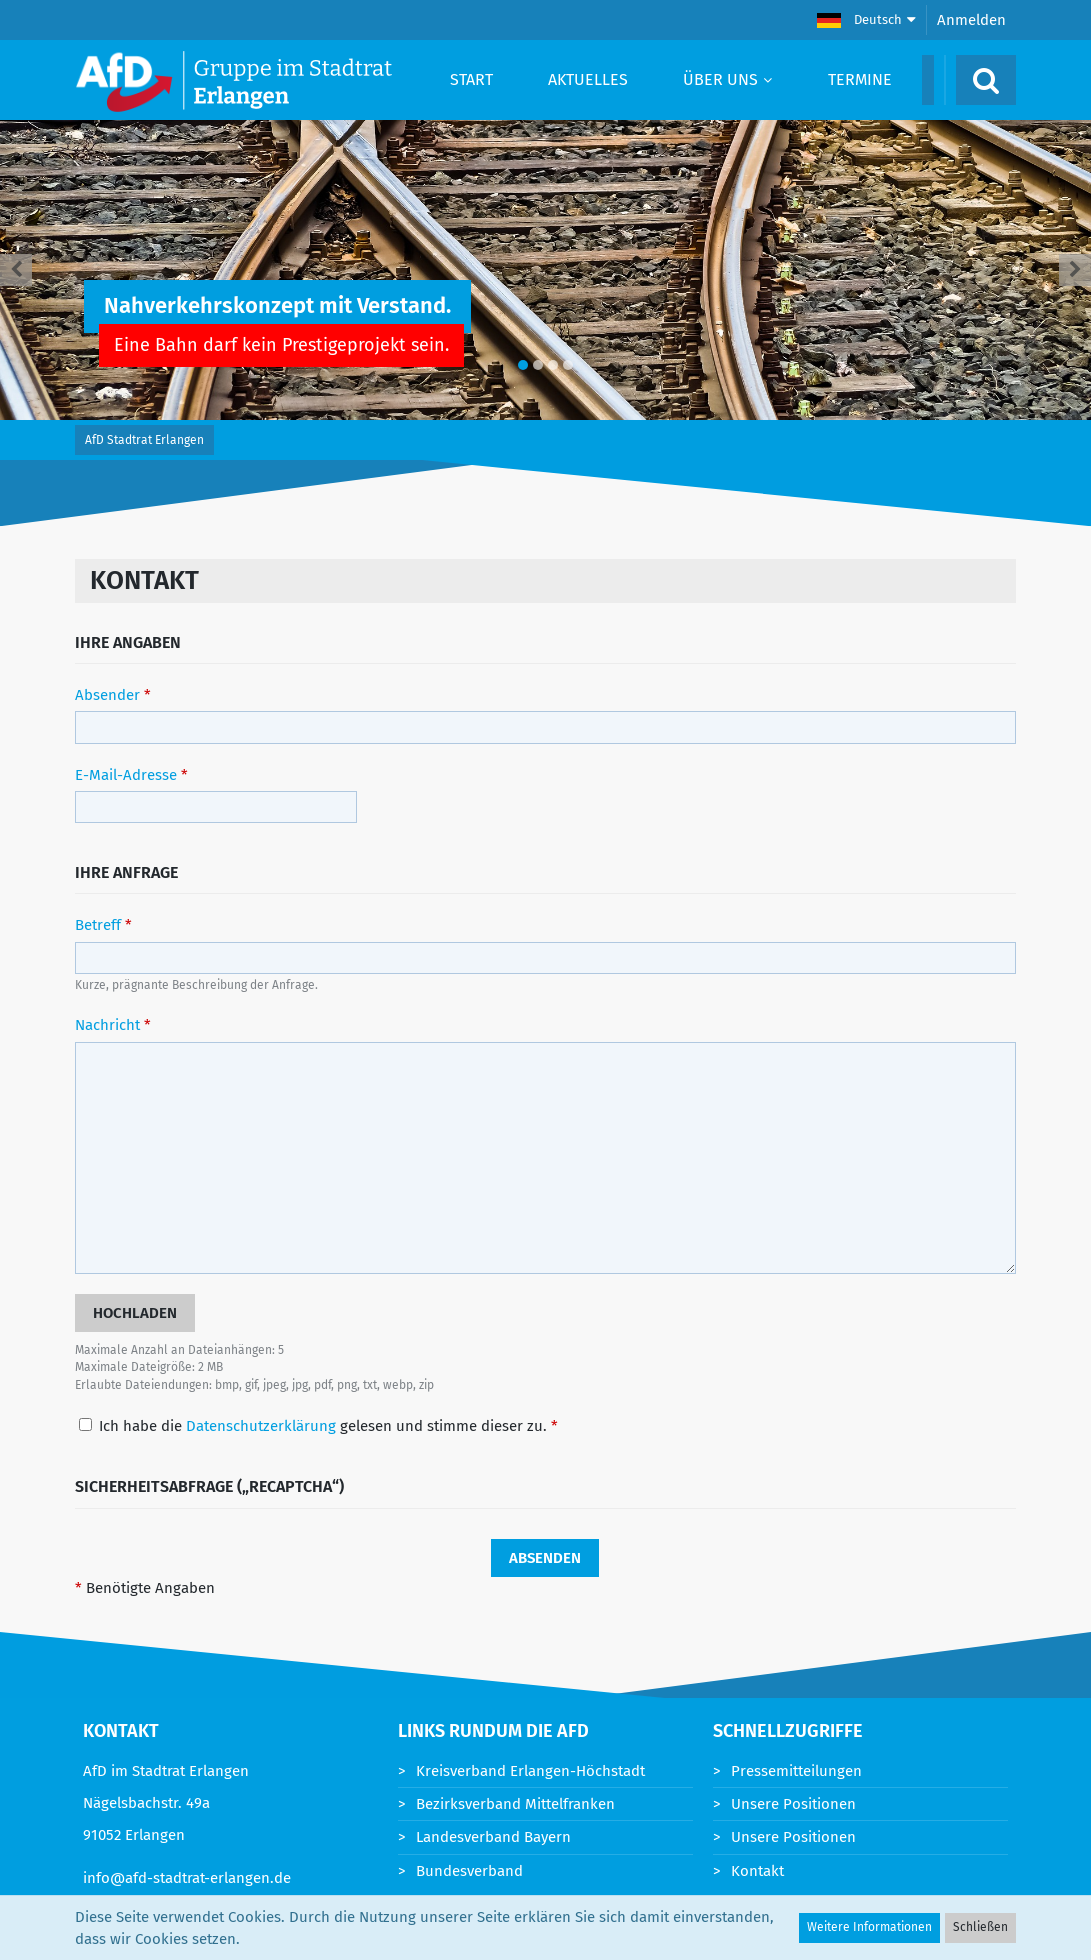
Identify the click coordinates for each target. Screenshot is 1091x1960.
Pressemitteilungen (796, 1771)
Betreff (98, 925)
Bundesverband (469, 1871)
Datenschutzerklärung (261, 1426)
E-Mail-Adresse (126, 775)
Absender (107, 695)
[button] (866, 20)
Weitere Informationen (869, 1927)
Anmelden (971, 20)
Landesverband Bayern (493, 1837)
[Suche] (986, 80)
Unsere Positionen (793, 1804)
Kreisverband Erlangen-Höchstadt (530, 1771)
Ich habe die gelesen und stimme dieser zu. (318, 1426)
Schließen (980, 1927)
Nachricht (107, 1025)
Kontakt (757, 1871)
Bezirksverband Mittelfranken (515, 1804)
